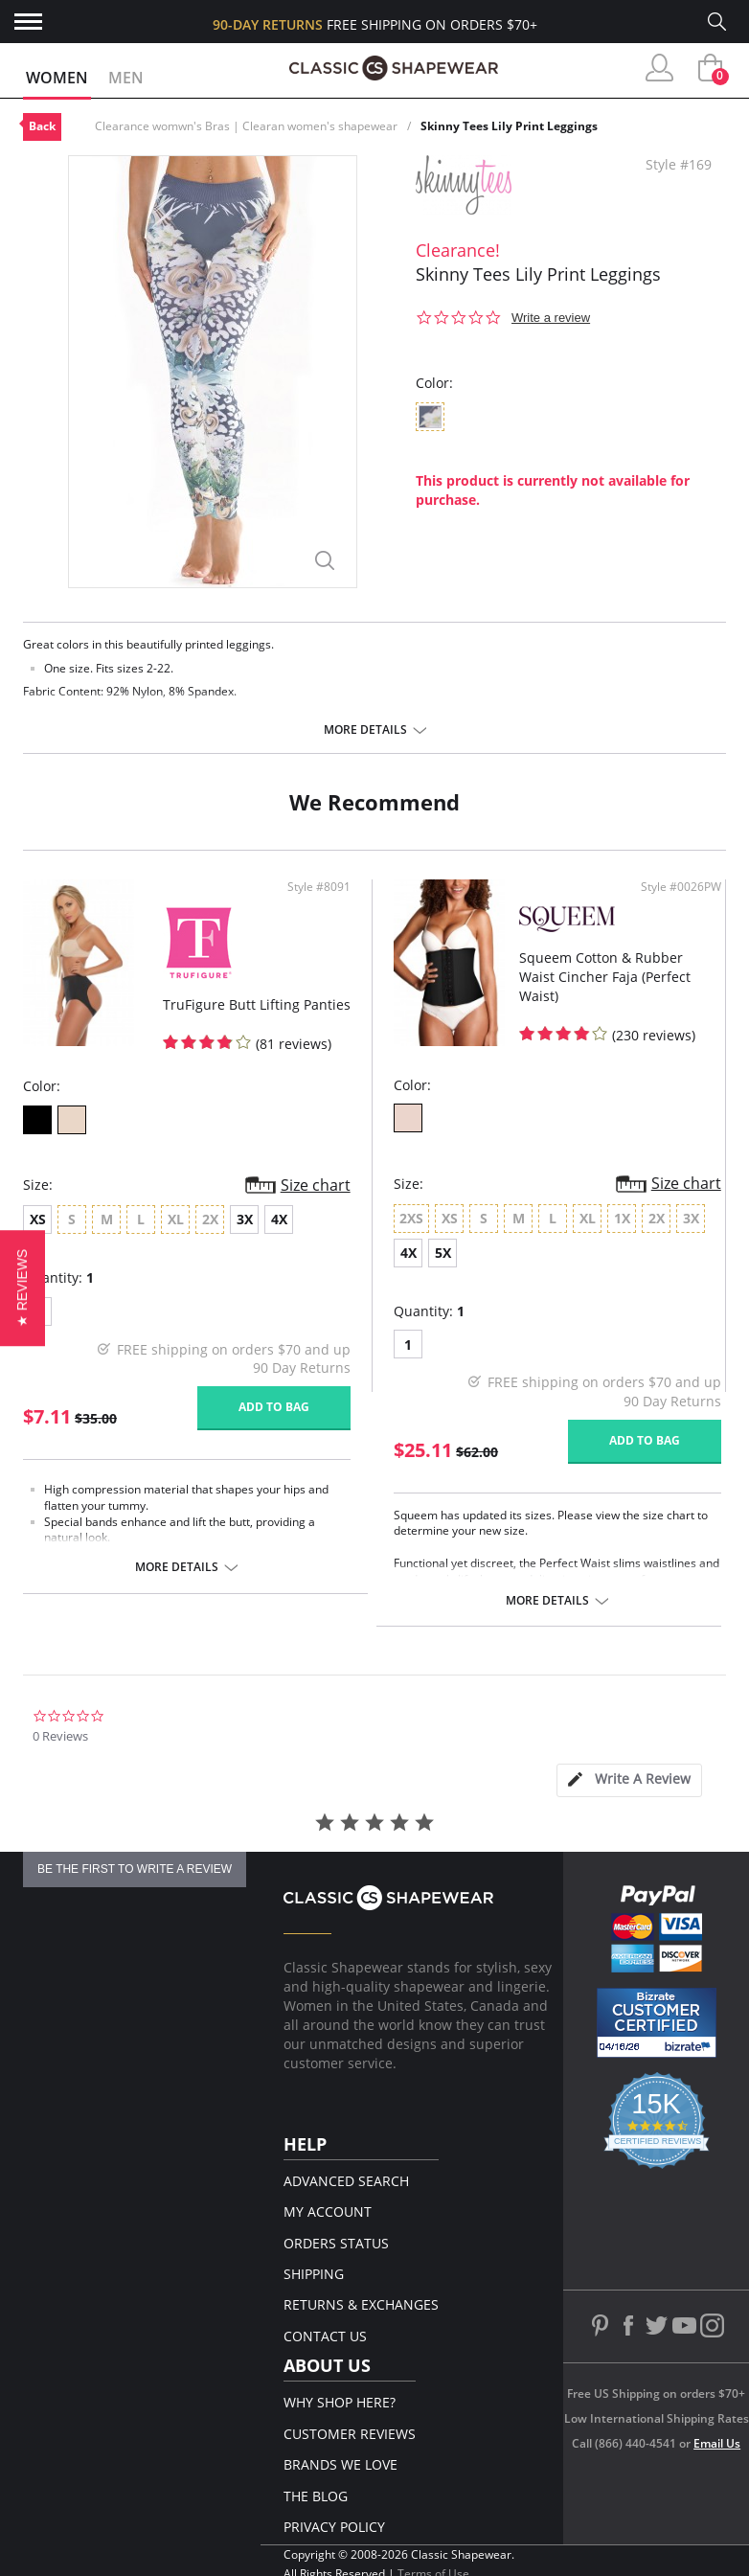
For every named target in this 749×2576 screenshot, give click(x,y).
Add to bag (273, 1407)
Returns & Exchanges (361, 2304)
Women (57, 77)
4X (279, 1219)
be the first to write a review (134, 1869)
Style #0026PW (681, 887)
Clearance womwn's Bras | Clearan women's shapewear (246, 126)
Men (126, 77)
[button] (22, 1288)
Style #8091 (319, 887)
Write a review (550, 317)
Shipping (314, 2274)
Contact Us (325, 2336)
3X (245, 1219)
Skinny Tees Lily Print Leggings (509, 126)
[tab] (629, 1780)
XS (38, 1219)
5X (443, 1252)
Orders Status (336, 2243)
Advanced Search (346, 2181)
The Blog (316, 2496)
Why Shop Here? (340, 2402)
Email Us (716, 2443)
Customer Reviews (350, 2434)
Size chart (316, 1185)
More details (365, 730)
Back (42, 126)
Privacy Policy (334, 2527)
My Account (328, 2211)
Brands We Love (340, 2464)
